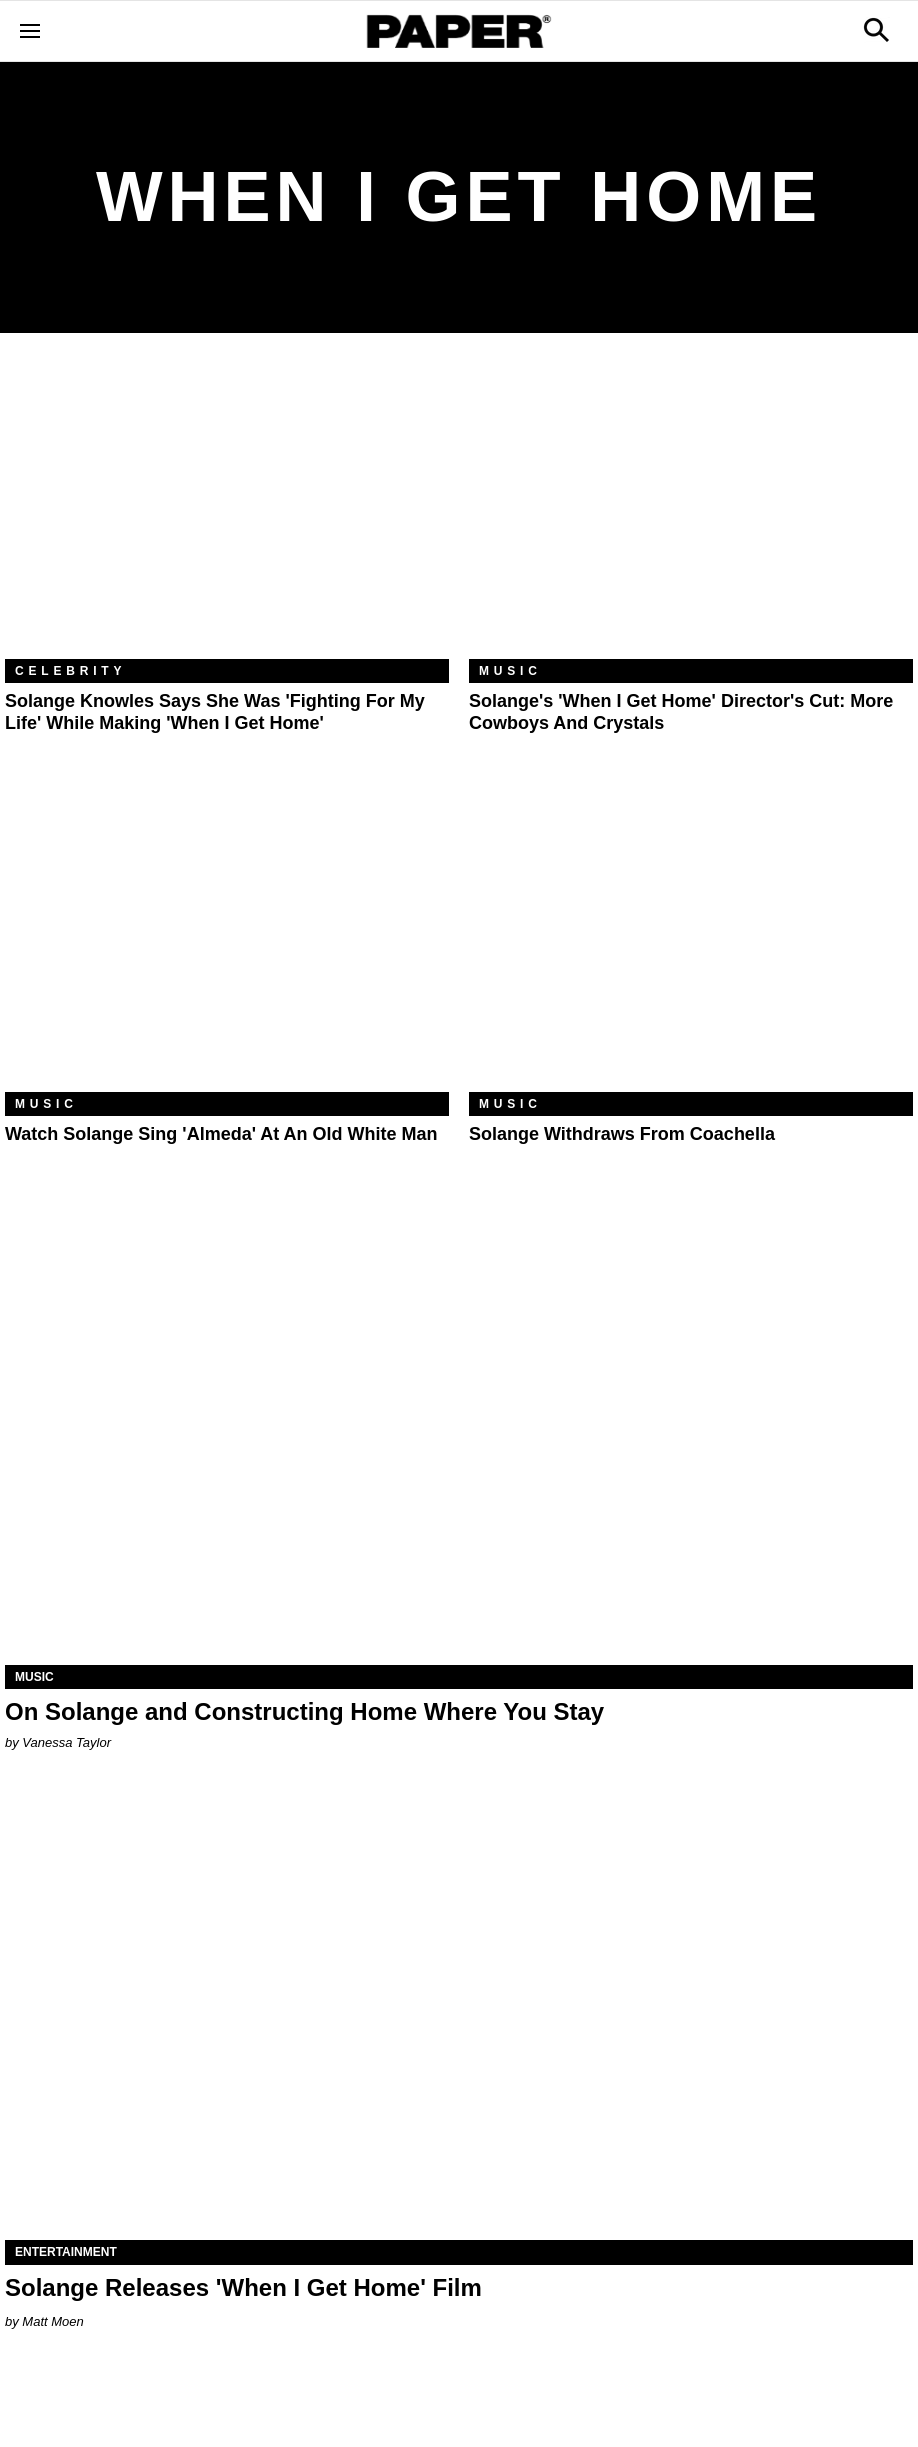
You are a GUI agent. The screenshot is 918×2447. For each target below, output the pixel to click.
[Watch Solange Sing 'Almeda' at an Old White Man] (227, 944)
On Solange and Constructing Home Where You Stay (304, 1711)
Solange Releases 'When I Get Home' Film (243, 2287)
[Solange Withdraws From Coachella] (691, 944)
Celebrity (70, 671)
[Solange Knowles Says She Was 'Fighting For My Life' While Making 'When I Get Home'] (227, 511)
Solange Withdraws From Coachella (622, 1134)
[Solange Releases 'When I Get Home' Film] (459, 2013)
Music (510, 671)
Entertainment (66, 2252)
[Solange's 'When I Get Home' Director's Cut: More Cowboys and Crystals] (691, 511)
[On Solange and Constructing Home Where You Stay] (459, 1438)
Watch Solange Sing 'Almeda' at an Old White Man (221, 1134)
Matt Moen (52, 2321)
